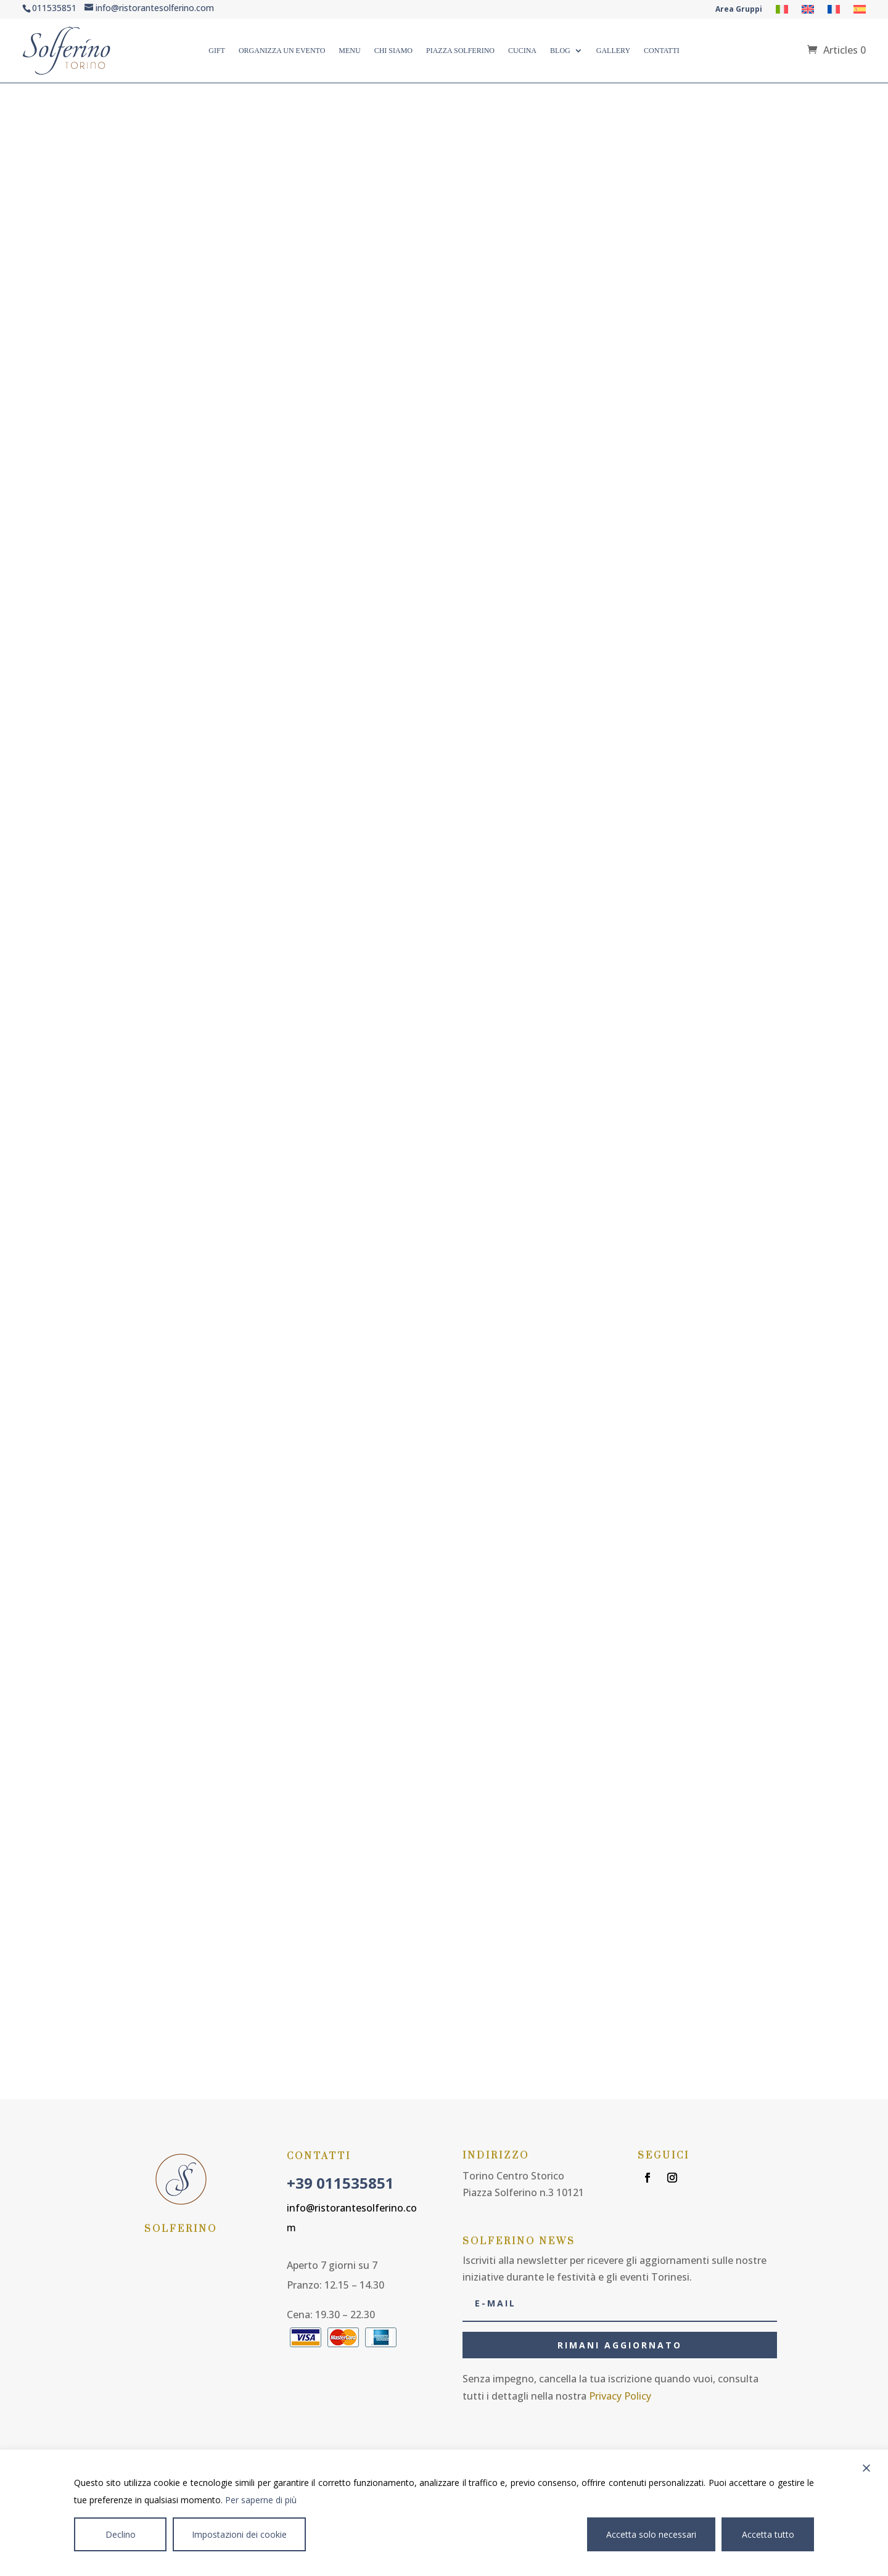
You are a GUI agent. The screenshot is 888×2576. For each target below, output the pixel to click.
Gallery (613, 50)
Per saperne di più (261, 2500)
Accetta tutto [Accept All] (768, 2534)
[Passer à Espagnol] (859, 12)
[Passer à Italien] (782, 12)
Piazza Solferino (460, 50)
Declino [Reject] (120, 2534)
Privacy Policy (620, 2396)
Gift (216, 50)
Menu (349, 50)
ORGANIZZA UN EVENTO (282, 50)
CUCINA (522, 50)
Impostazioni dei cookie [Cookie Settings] (239, 2534)
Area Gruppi (738, 9)
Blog (560, 50)
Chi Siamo (393, 50)
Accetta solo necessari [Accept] (651, 2534)
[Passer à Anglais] (808, 12)
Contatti (662, 50)
